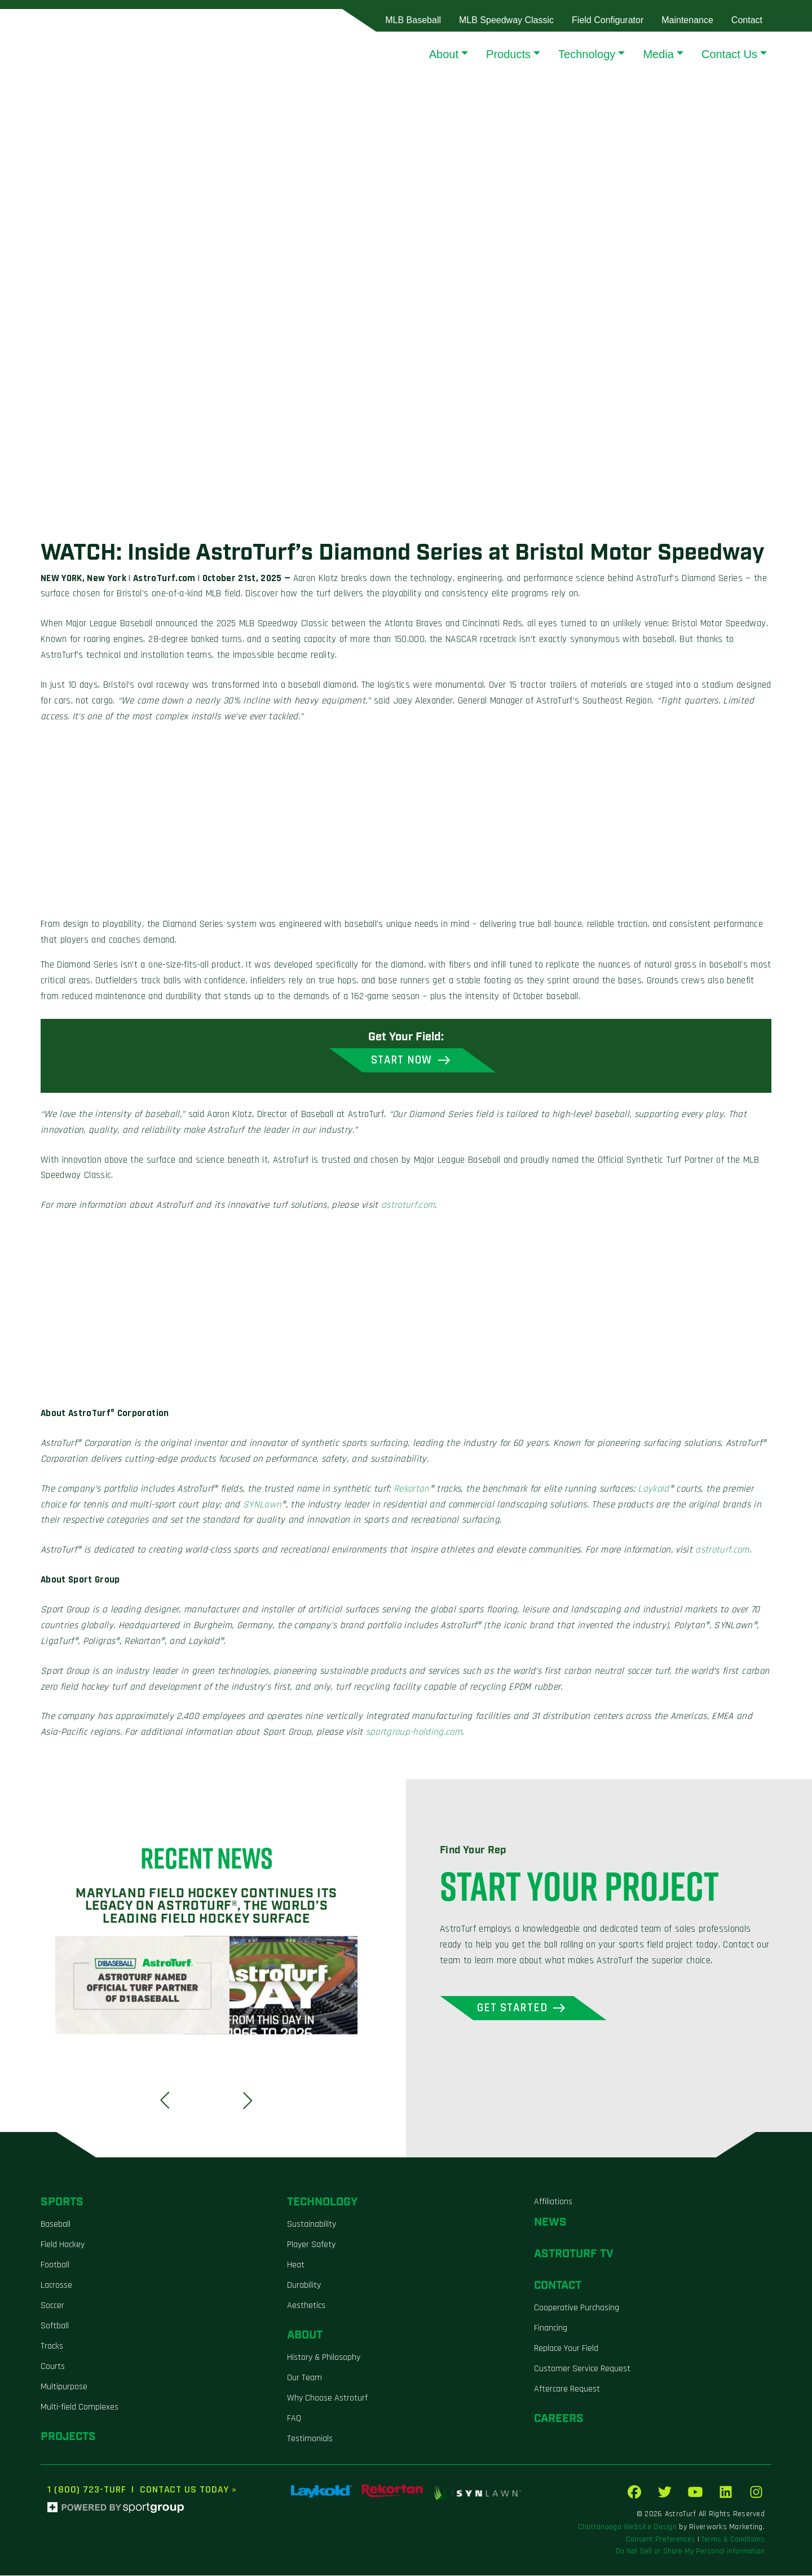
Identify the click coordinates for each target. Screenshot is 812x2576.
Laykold (653, 1489)
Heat (295, 2265)
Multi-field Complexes (79, 2407)
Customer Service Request (582, 2369)
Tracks (52, 2346)
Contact (746, 20)
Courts (53, 2366)
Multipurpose (64, 2387)
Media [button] (658, 54)
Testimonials (310, 2439)
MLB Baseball (413, 20)
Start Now (401, 1060)
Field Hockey (63, 2244)
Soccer (52, 2305)
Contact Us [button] (729, 54)
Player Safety (311, 2244)
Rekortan (412, 1489)
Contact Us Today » (188, 2489)
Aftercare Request (567, 2389)
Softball (55, 2326)
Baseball (55, 2224)
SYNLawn (262, 1504)
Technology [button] (586, 54)
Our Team (304, 2378)
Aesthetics (306, 2305)
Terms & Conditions (733, 2540)
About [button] (443, 54)
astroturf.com (408, 1205)
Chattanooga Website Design (627, 2527)
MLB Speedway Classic (506, 20)
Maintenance (687, 20)
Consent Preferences (660, 2540)
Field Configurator (607, 20)
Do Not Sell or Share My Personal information (690, 2552)
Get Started (513, 2008)
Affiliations (553, 2202)
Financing (550, 2328)
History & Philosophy (323, 2357)
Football (55, 2265)
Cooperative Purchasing (576, 2308)
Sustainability (311, 2224)
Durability (304, 2285)
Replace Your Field (566, 2348)
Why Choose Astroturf (327, 2398)
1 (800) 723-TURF (86, 2489)
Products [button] (508, 54)
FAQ (294, 2418)
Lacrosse (56, 2285)
